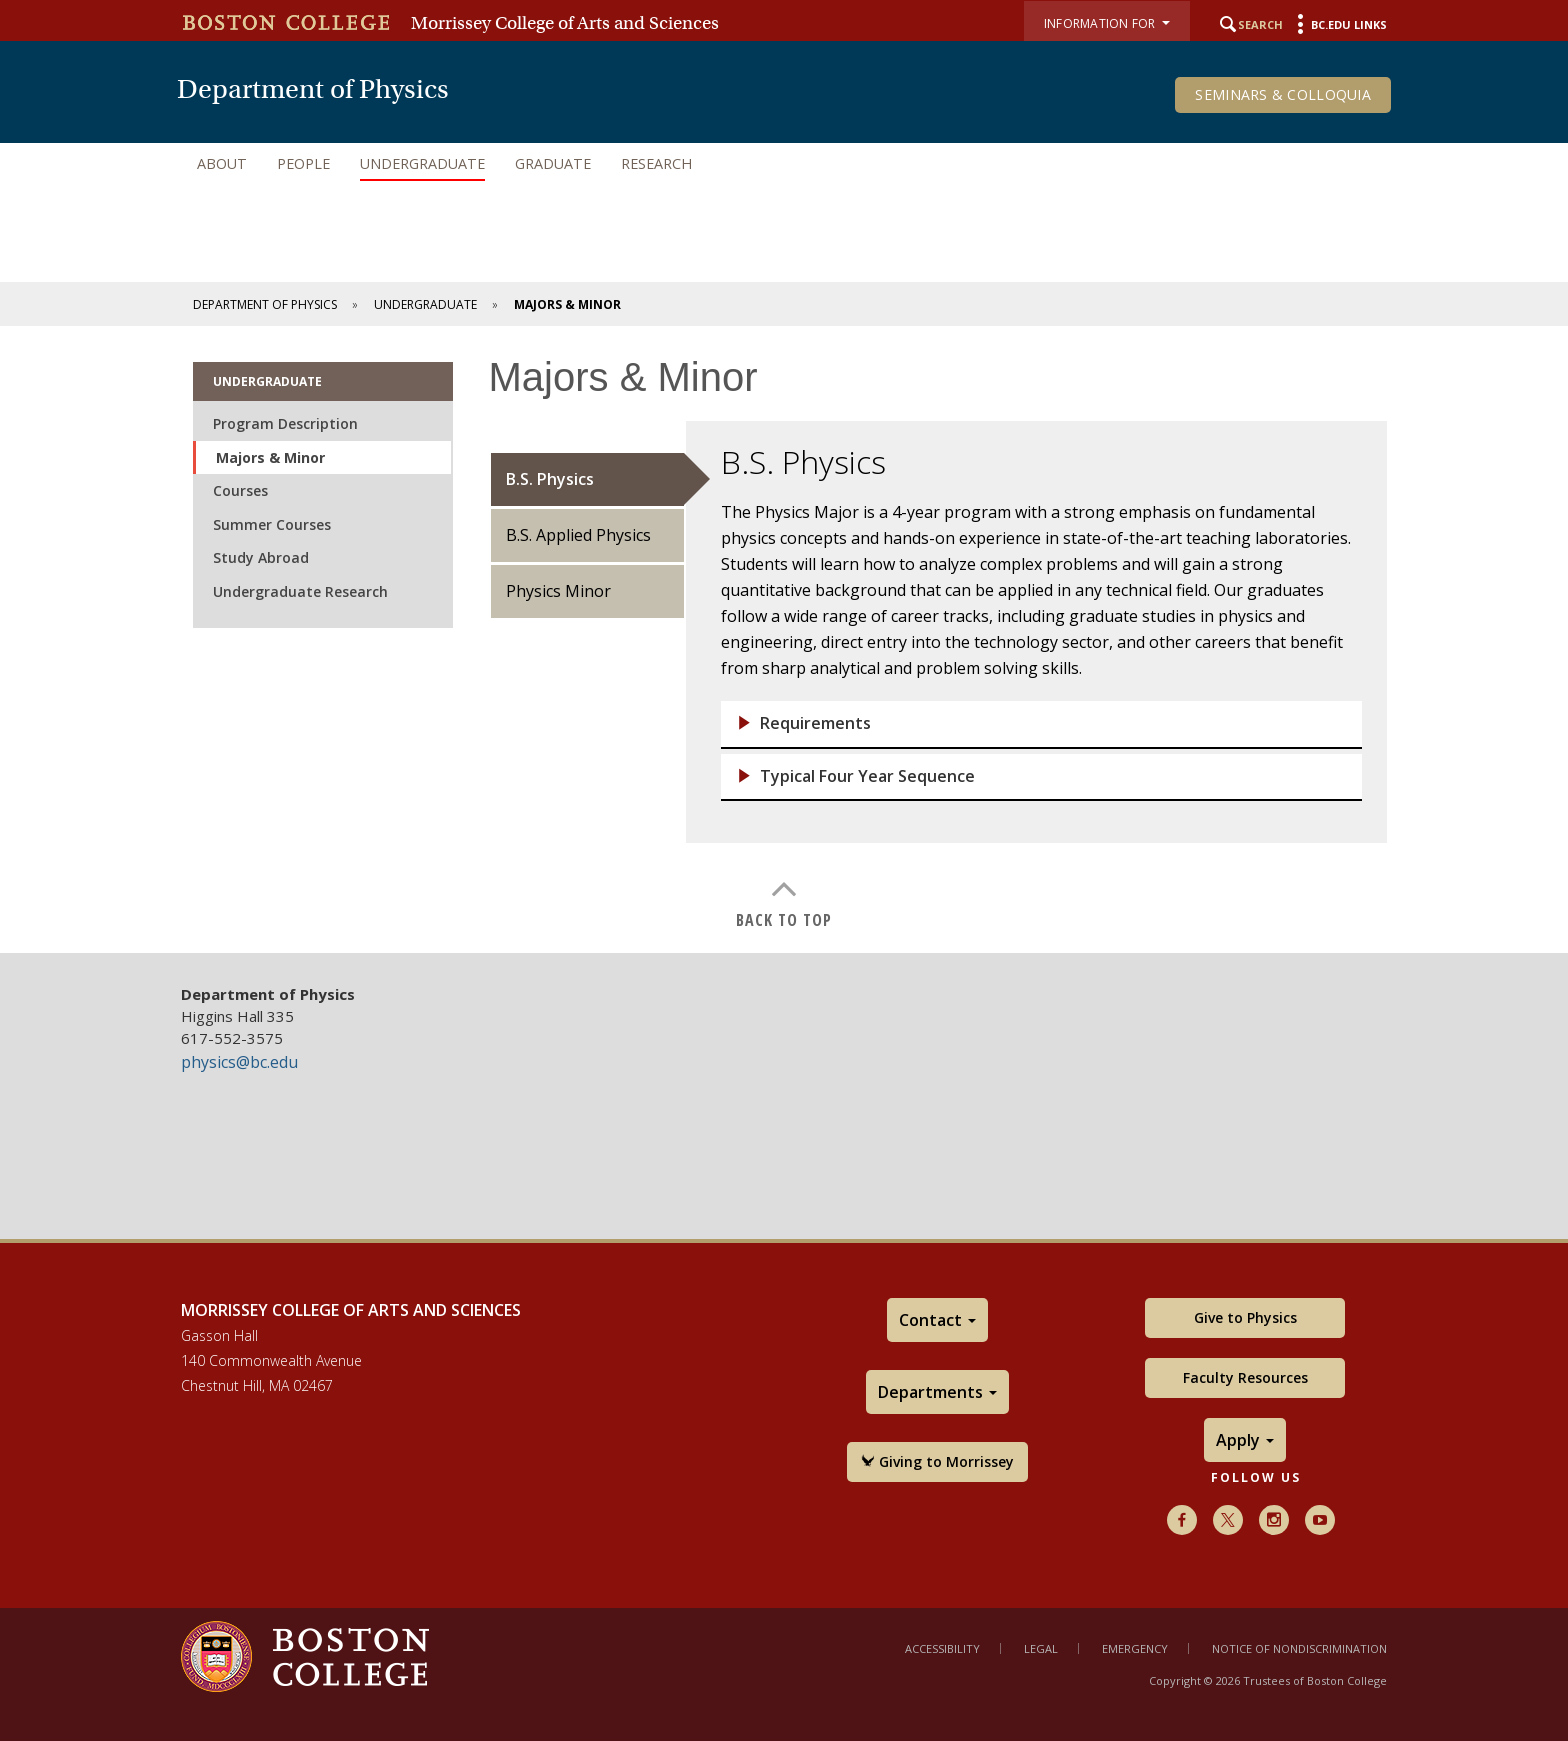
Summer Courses (272, 524)
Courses (240, 490)
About (222, 163)
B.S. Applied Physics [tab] (578, 535)
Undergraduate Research (300, 591)
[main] (784, 639)
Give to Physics (1245, 1317)
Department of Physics (265, 304)
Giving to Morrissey (937, 1461)
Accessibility (942, 1648)
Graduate (553, 163)
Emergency (1135, 1648)
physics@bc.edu (239, 1062)
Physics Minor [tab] (558, 591)
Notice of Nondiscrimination (1299, 1648)
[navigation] (784, 164)
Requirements (815, 723)
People (303, 163)
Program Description (285, 423)
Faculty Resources (1245, 1377)
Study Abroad (261, 557)
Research (656, 163)
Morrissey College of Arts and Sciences (565, 23)
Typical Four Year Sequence (867, 776)
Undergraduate (422, 163)
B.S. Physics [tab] (550, 479)
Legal (1041, 1648)
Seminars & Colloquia (1283, 94)
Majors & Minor (270, 457)
